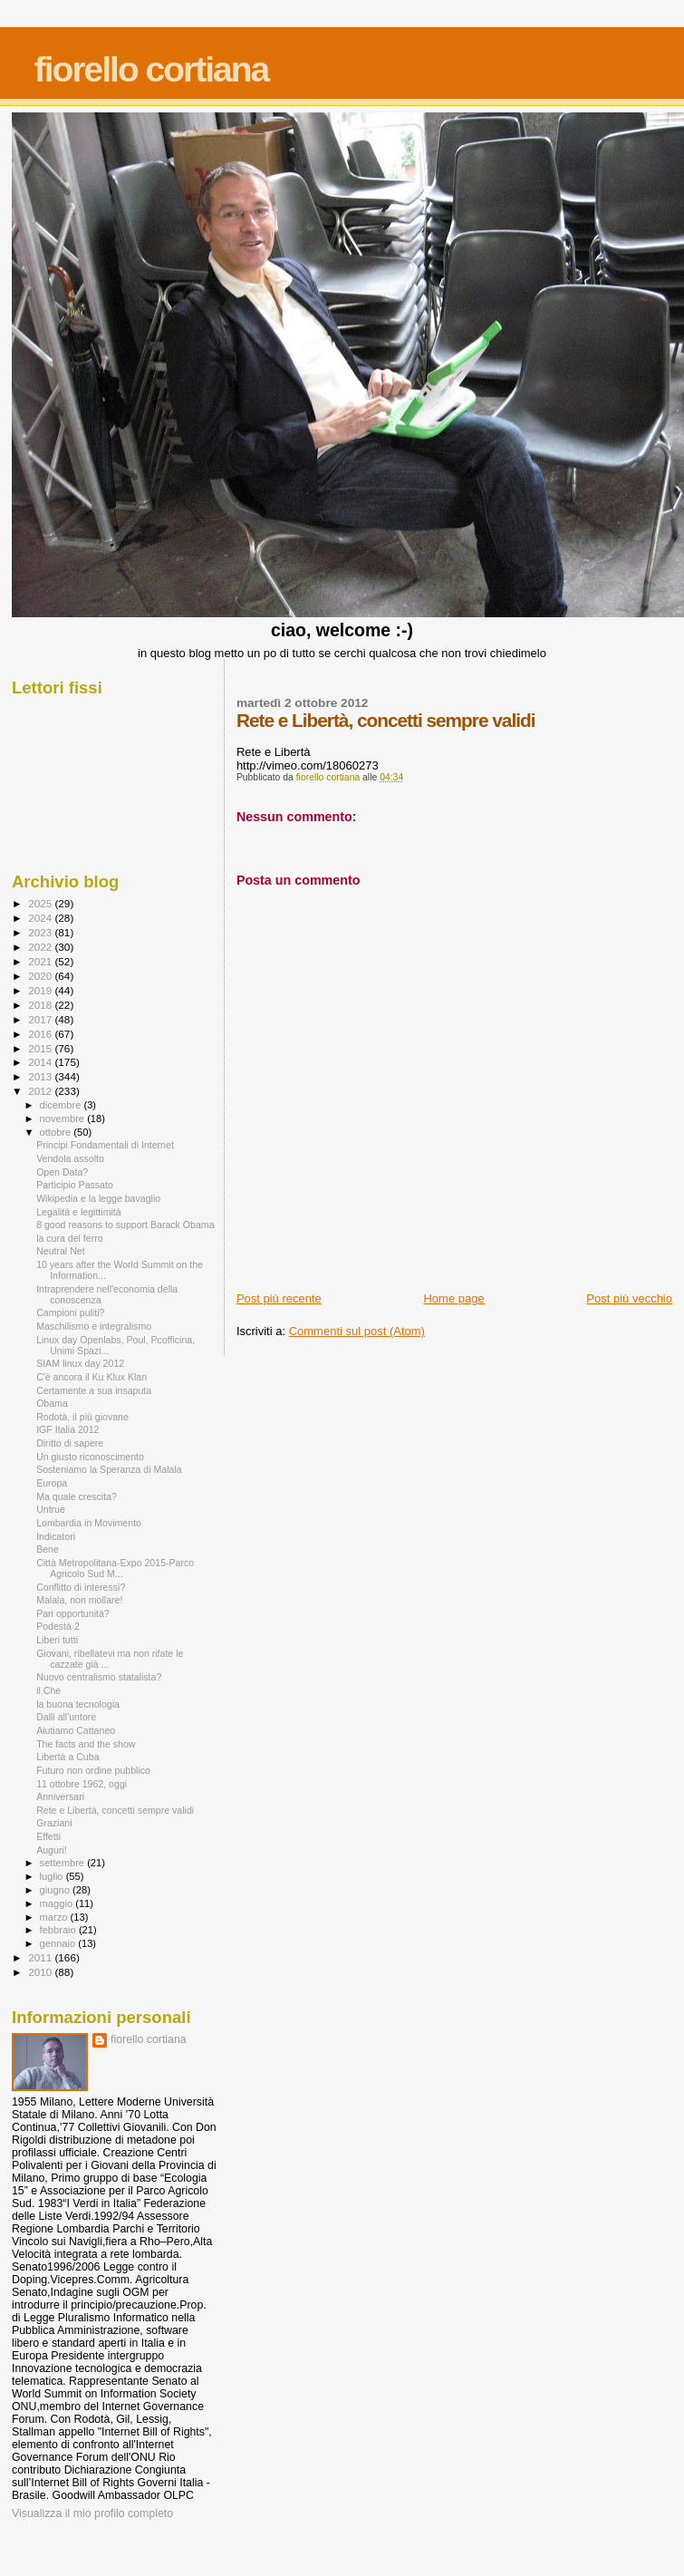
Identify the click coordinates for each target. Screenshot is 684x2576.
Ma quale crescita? (76, 1496)
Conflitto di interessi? (80, 1587)
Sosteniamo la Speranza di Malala (109, 1469)
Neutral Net (60, 1250)
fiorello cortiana (151, 69)
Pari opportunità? (73, 1613)
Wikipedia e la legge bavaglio (98, 1198)
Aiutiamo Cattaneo (75, 1730)
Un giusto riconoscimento (90, 1456)
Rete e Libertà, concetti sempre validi (115, 1810)
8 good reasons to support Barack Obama (125, 1224)
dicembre (62, 1104)
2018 (41, 1005)
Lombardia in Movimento (88, 1522)
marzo (55, 1917)
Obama (52, 1403)
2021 (41, 961)
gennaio (59, 1943)
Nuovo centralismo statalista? (98, 1676)
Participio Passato (74, 1184)
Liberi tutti (57, 1639)
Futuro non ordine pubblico (93, 1770)
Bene (47, 1549)
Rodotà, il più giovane (82, 1416)
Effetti (48, 1836)
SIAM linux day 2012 (80, 1363)
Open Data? (62, 1172)
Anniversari (60, 1796)
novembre (64, 1118)
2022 (41, 947)
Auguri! (51, 1850)
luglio (53, 1876)
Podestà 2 (58, 1626)
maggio (58, 1903)
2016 (41, 1034)
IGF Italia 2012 (67, 1429)
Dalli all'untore (66, 1716)
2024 (41, 918)
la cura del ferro (69, 1238)
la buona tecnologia (78, 1704)
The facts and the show (85, 1743)
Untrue (50, 1509)
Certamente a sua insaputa (93, 1390)
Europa (51, 1482)
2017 (41, 1019)
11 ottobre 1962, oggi (81, 1783)
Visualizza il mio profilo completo (92, 2513)
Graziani (54, 1822)
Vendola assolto (70, 1158)
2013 (41, 1076)
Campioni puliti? (70, 1312)
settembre (64, 1862)
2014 (41, 1062)
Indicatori (55, 1536)
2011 (41, 1957)
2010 (41, 1972)
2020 (41, 976)
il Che (48, 1690)
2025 (41, 903)
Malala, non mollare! (79, 1599)
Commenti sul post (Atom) (357, 1331)
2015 (41, 1048)
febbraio (59, 1929)
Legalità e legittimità (78, 1211)
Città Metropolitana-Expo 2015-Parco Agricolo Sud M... (115, 1568)
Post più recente (279, 1298)
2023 (41, 932)
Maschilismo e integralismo (93, 1326)
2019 (41, 990)
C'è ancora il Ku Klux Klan (91, 1376)
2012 (41, 1091)
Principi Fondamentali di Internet (105, 1144)
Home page (453, 1298)
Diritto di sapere (69, 1443)
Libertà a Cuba (67, 1756)
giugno (56, 1889)
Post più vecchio (629, 1298)
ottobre (57, 1132)
